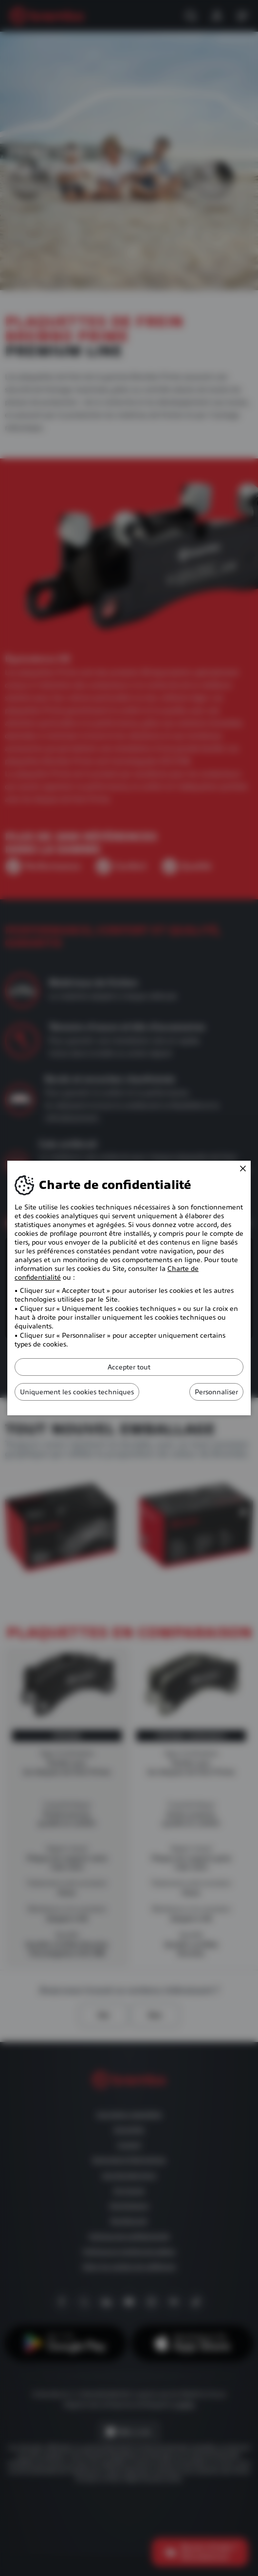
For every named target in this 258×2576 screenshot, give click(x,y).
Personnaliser (216, 1392)
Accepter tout (129, 1367)
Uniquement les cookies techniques (77, 1392)
